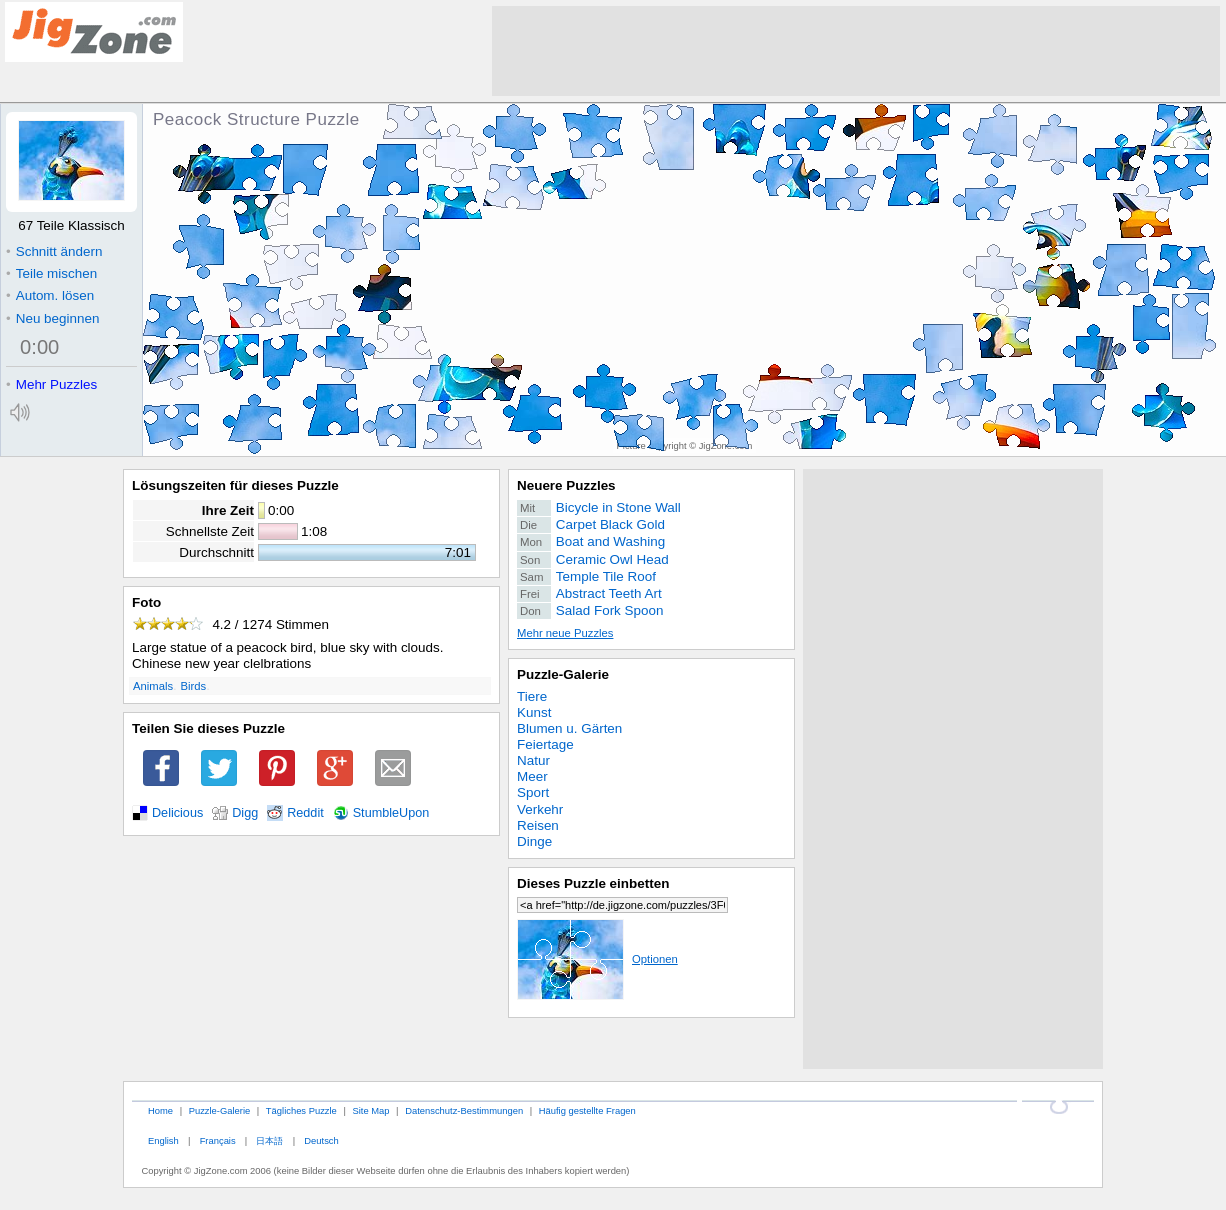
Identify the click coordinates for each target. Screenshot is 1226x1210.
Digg (245, 813)
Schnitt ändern (54, 251)
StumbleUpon (391, 813)
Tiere (532, 696)
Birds (194, 686)
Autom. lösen (50, 295)
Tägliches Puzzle (301, 1110)
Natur (533, 760)
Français (218, 1140)
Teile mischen (51, 273)
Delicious (177, 813)
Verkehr (540, 809)
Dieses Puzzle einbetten (593, 883)
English (163, 1140)
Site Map (370, 1110)
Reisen (538, 825)
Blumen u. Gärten (569, 728)
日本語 (269, 1140)
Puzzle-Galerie (563, 674)
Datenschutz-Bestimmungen (464, 1110)
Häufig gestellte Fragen (587, 1110)
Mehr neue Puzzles (565, 633)
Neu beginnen (52, 318)
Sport (533, 792)
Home (160, 1110)
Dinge (534, 841)
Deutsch (321, 1140)
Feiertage (545, 744)
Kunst (534, 712)
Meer (532, 776)
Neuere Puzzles (566, 485)
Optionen (597, 959)
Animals (153, 686)
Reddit (305, 813)
